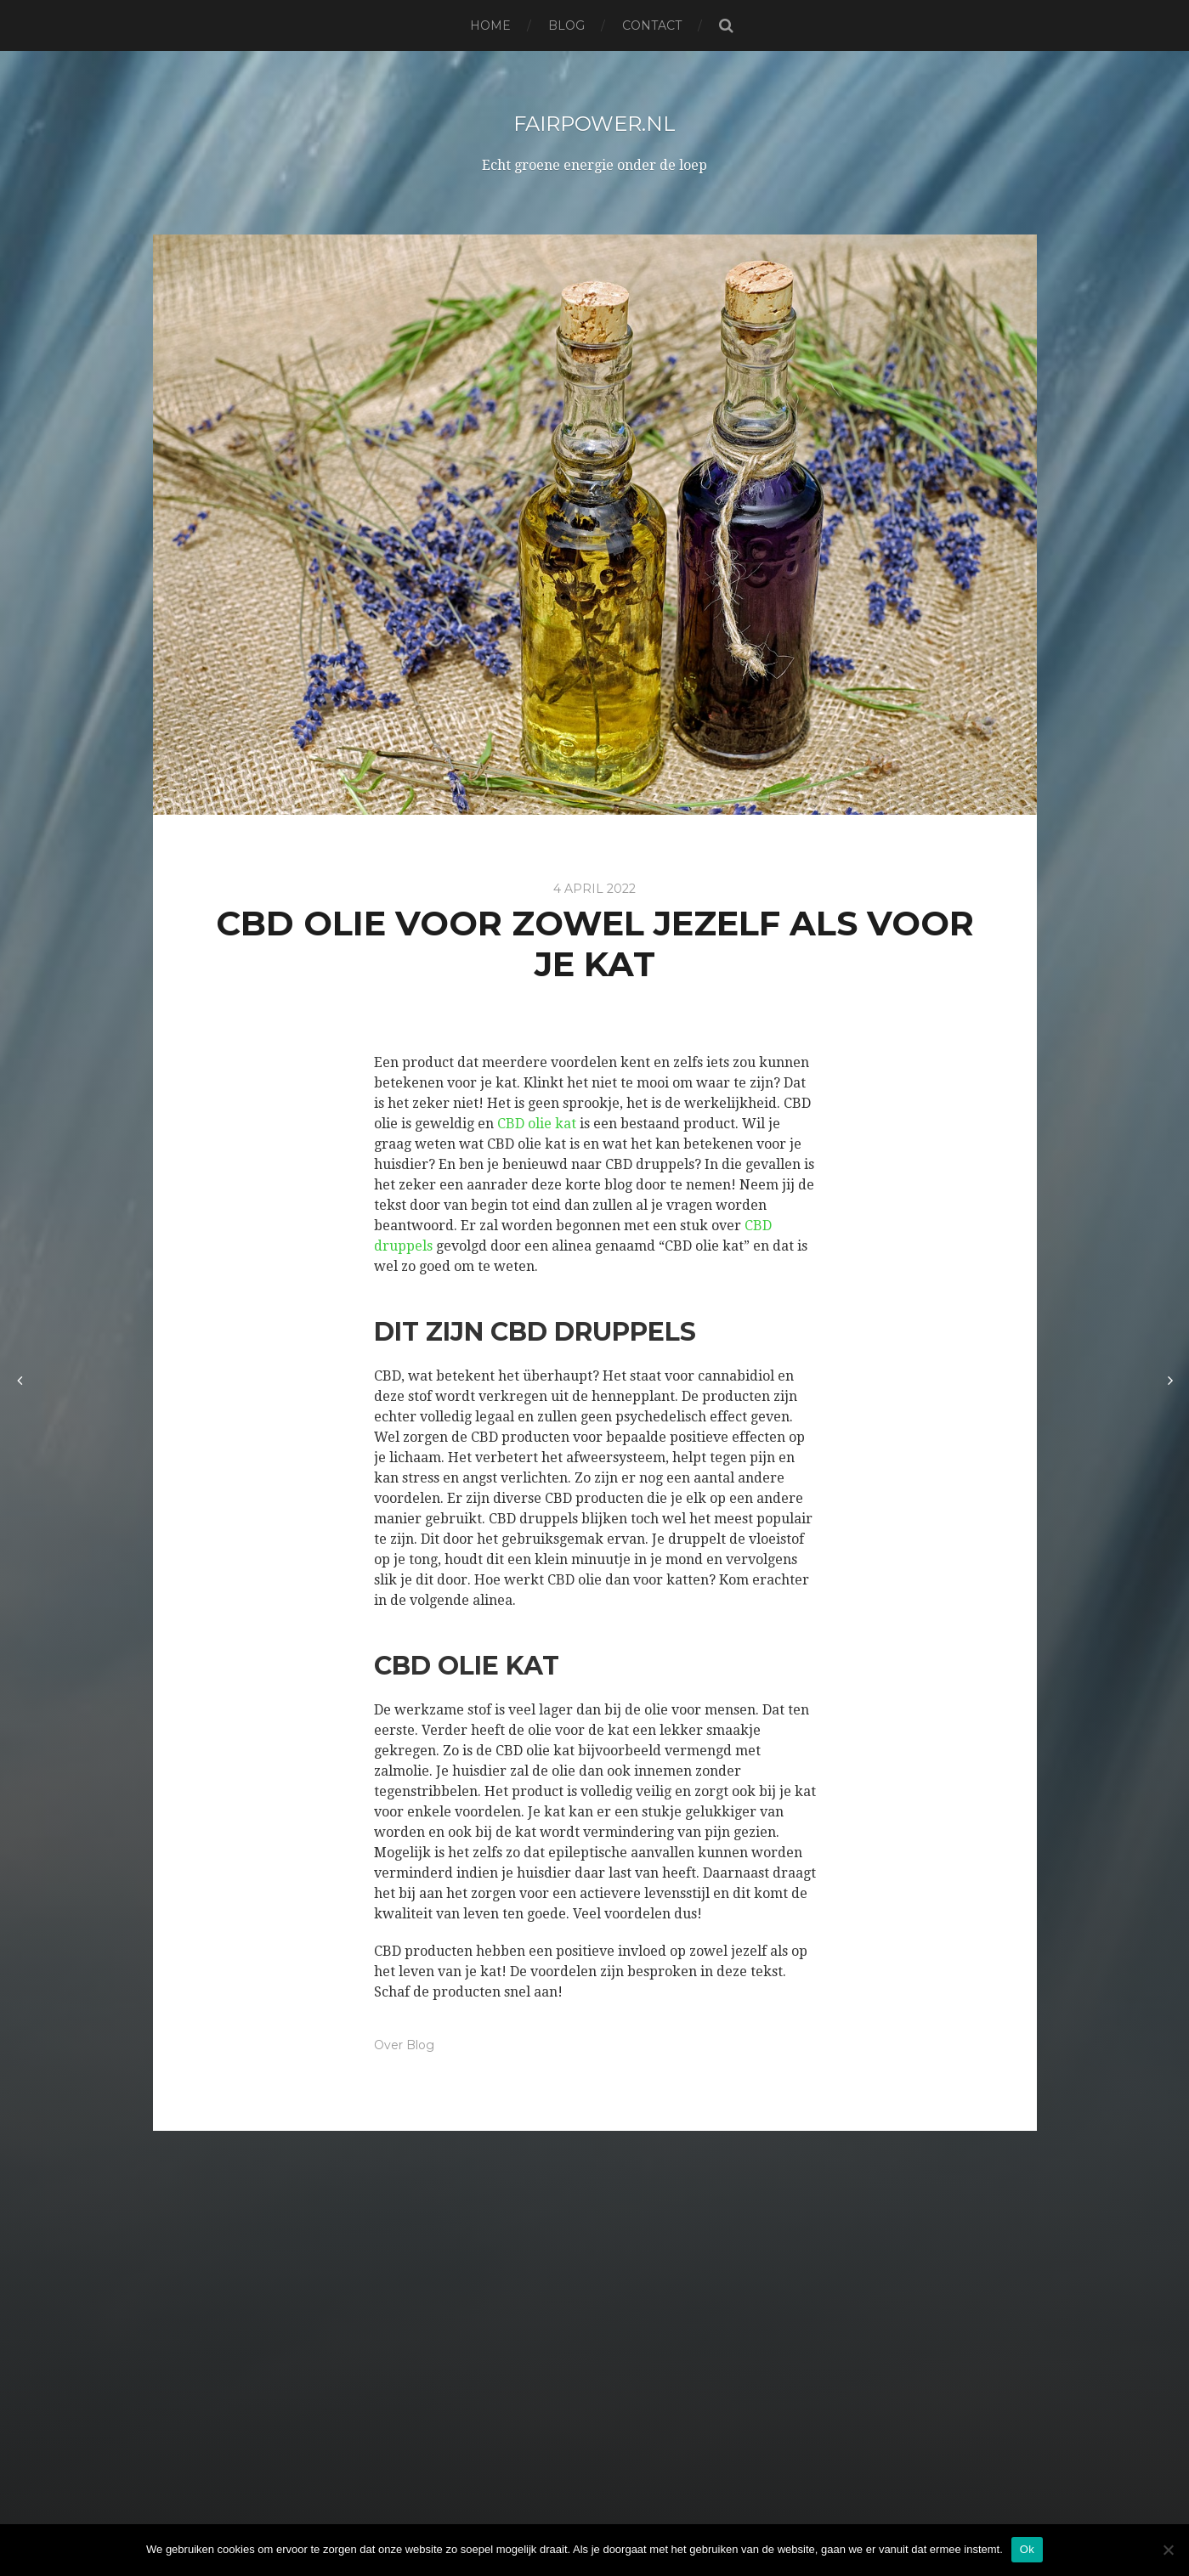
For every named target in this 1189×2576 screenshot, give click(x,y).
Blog (566, 25)
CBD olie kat (536, 1124)
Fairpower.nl (594, 122)
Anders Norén (636, 2519)
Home (490, 25)
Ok (1027, 2549)
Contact (652, 25)
